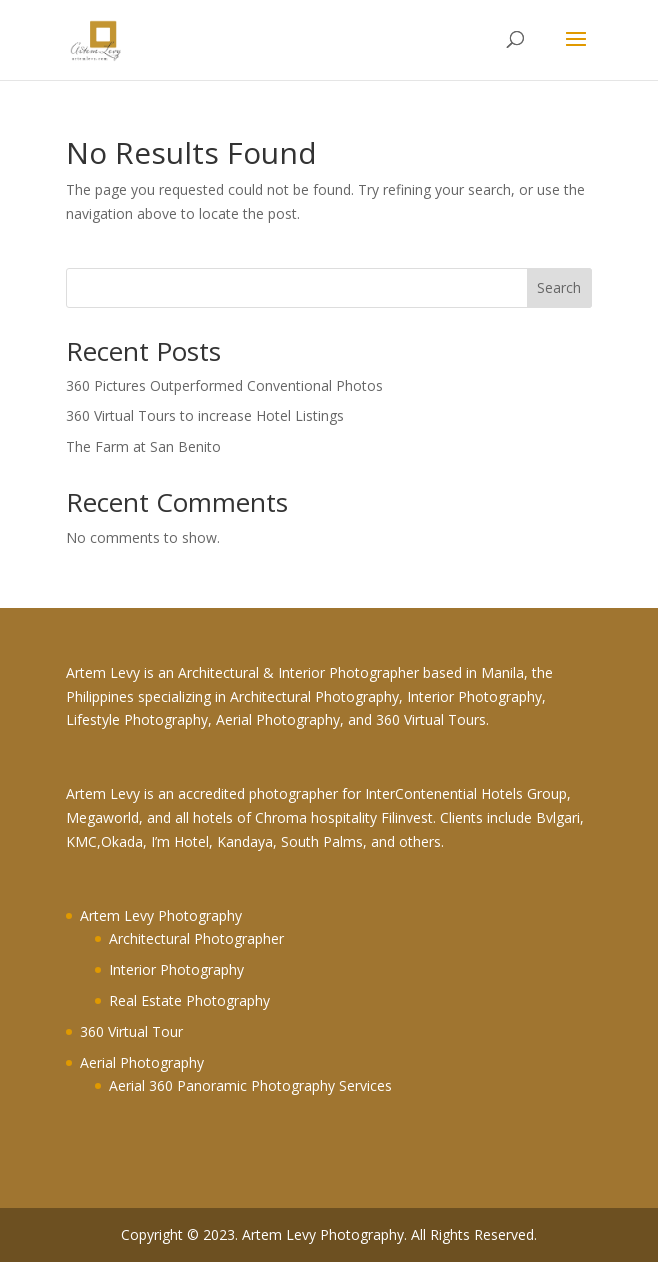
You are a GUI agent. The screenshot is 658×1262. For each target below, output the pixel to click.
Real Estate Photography (189, 1000)
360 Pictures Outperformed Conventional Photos (224, 385)
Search (559, 287)
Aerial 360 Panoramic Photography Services (250, 1085)
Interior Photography (176, 969)
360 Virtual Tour (131, 1031)
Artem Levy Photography (161, 915)
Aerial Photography (142, 1062)
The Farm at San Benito (143, 446)
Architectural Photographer (196, 938)
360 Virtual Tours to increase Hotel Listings (205, 415)
